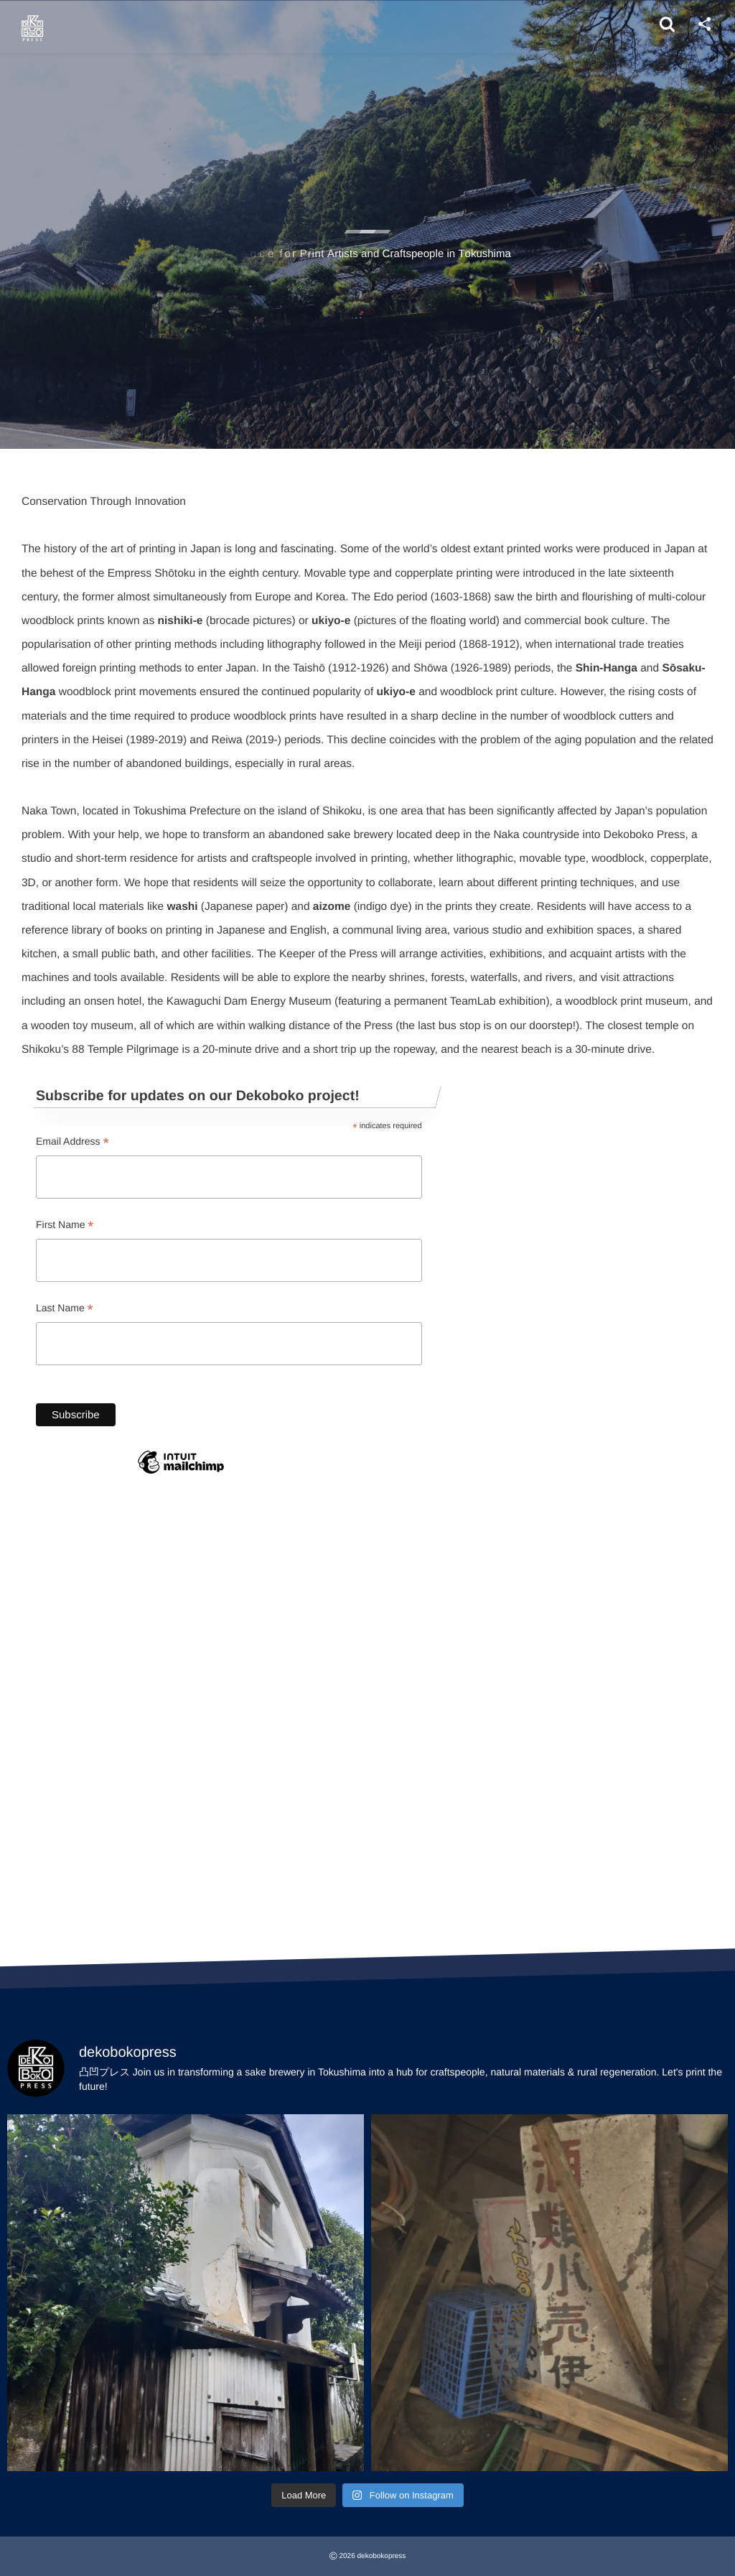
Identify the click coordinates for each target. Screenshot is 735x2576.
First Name (65, 1225)
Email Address (72, 1142)
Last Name (64, 1309)
